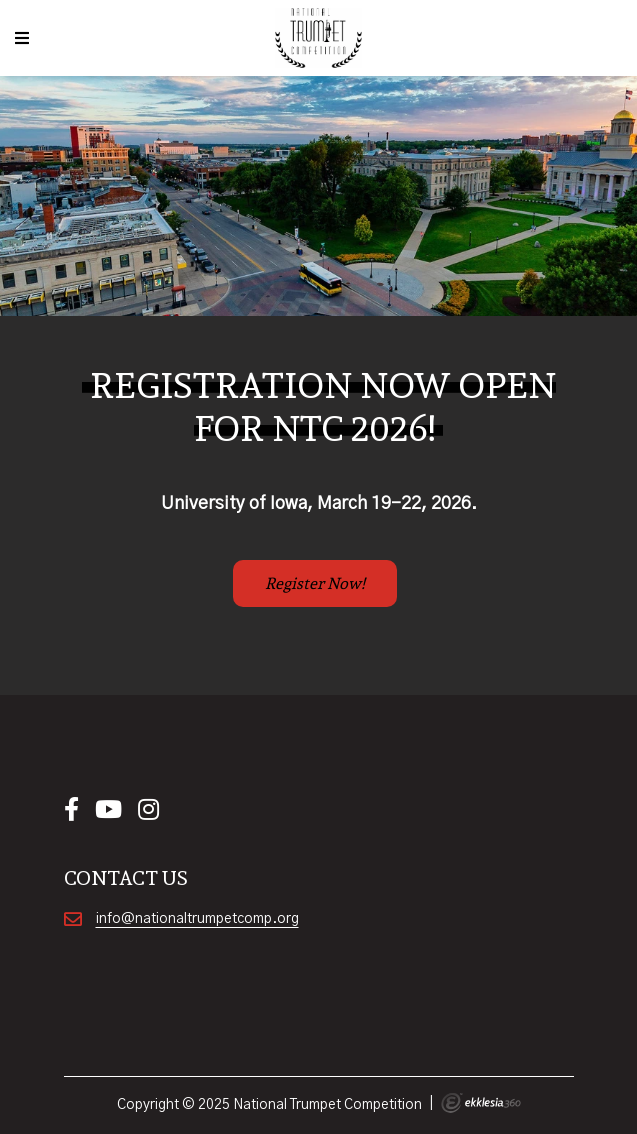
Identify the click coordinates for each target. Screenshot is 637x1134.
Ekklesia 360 (481, 1103)
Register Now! (315, 583)
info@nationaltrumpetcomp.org (197, 919)
